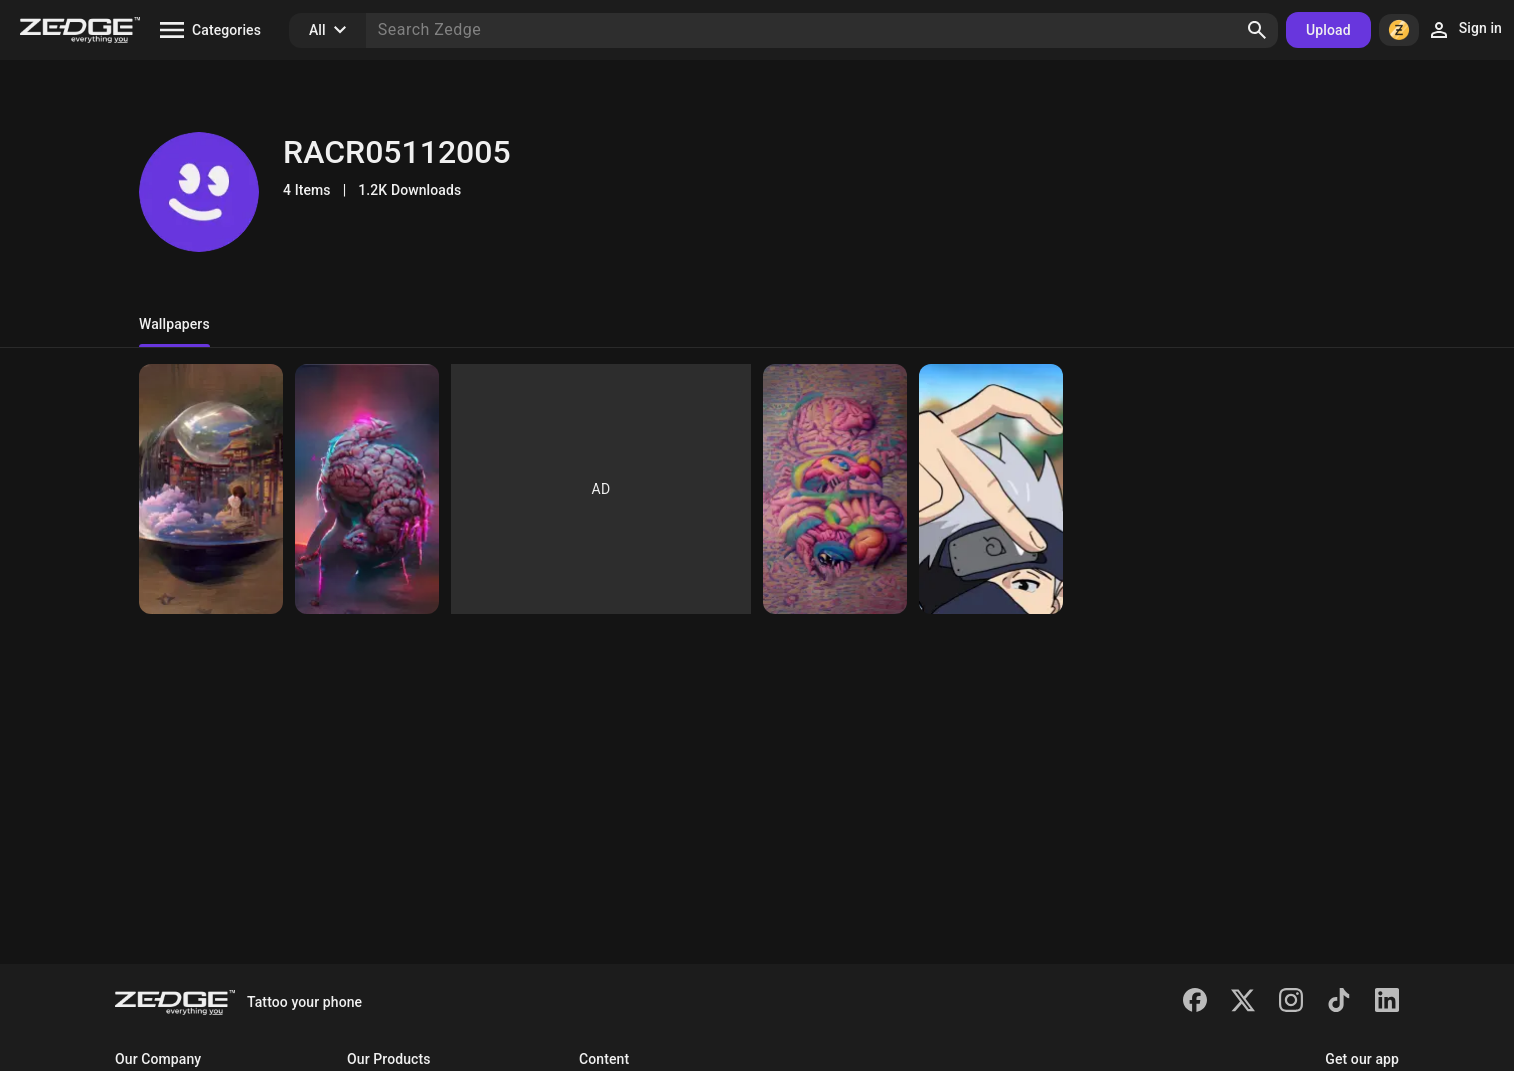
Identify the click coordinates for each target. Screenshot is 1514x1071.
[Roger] (211, 489)
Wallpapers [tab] (174, 324)
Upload (1328, 30)
